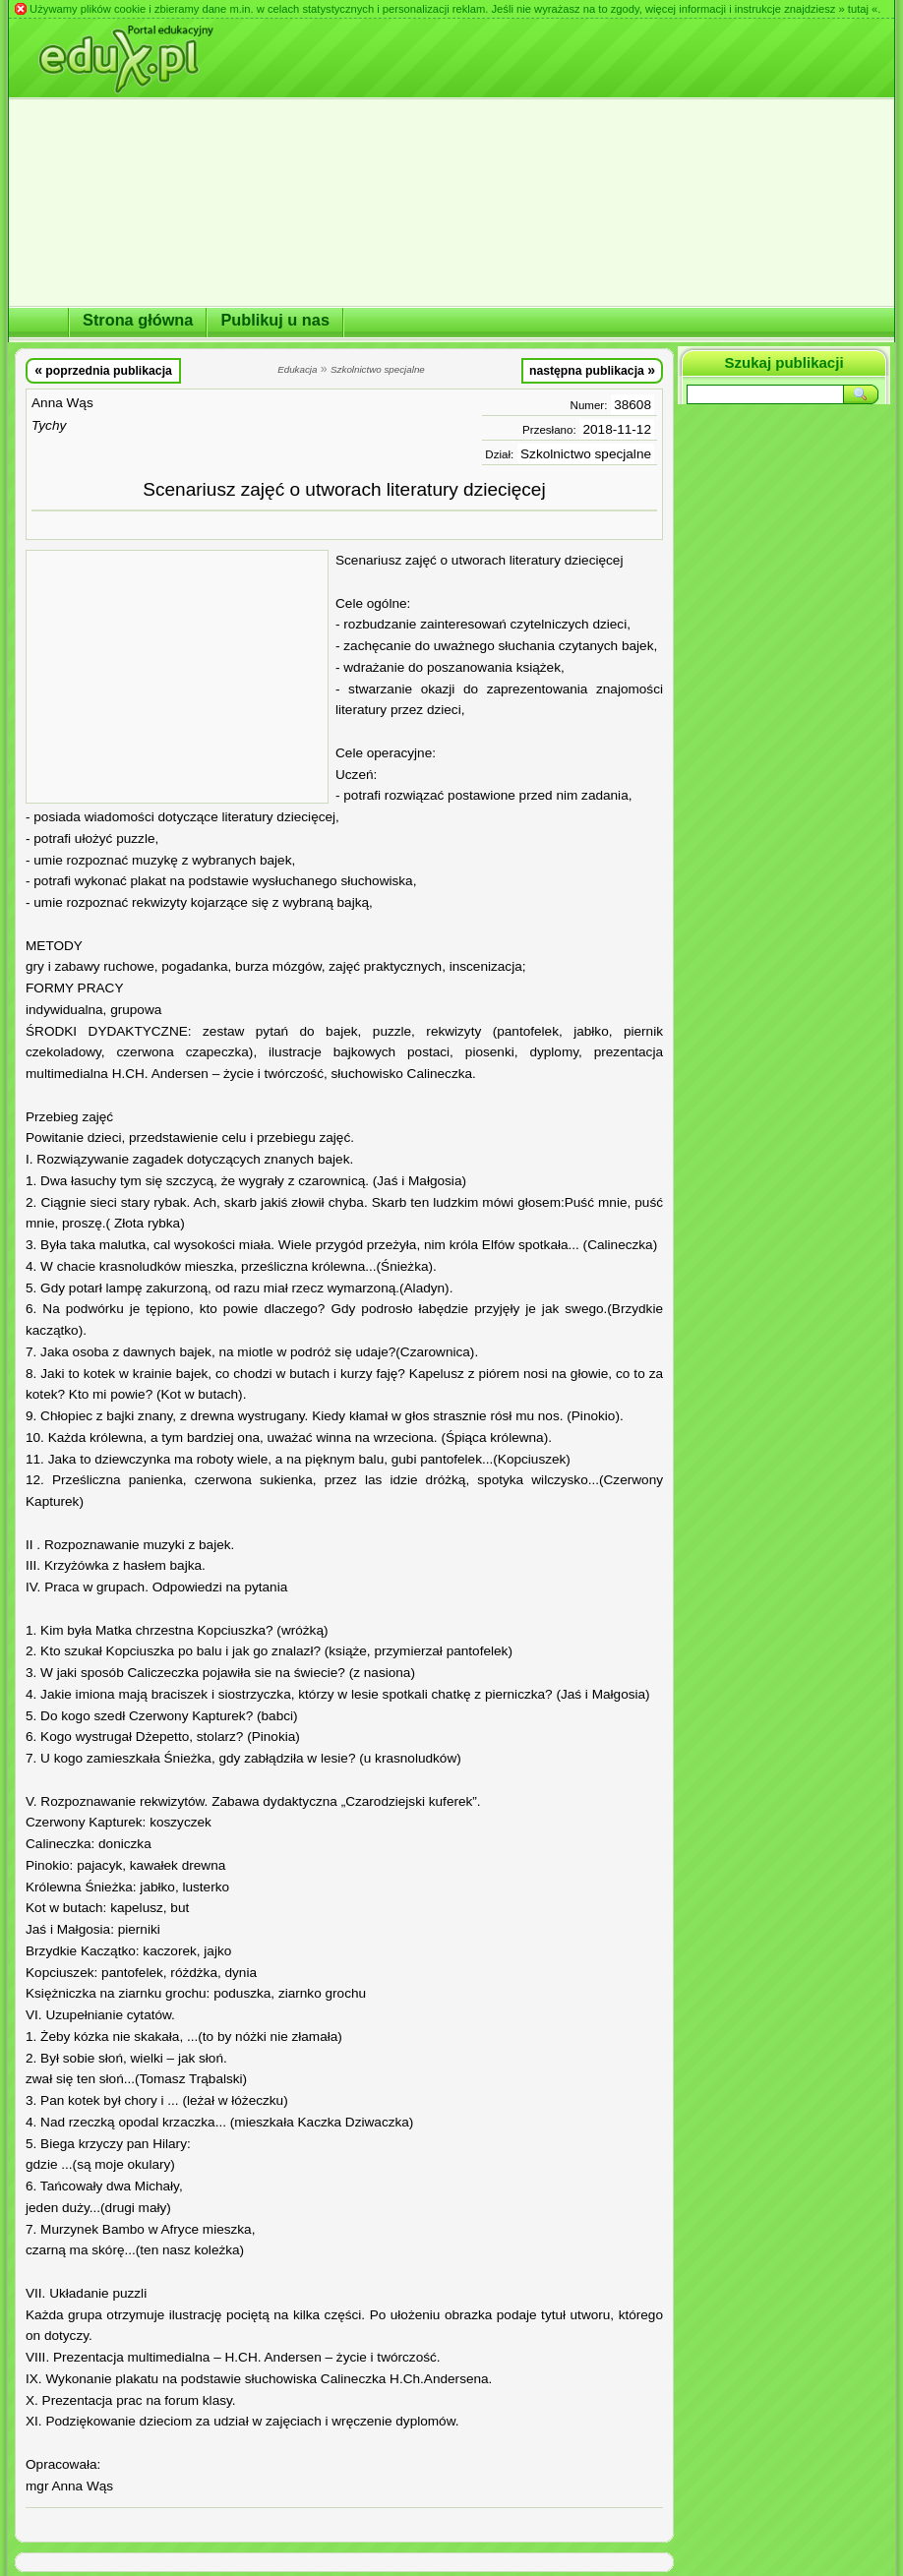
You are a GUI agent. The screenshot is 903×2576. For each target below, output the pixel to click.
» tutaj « (857, 9)
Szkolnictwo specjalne (585, 454)
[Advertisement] (177, 677)
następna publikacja (592, 370)
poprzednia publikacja (103, 370)
